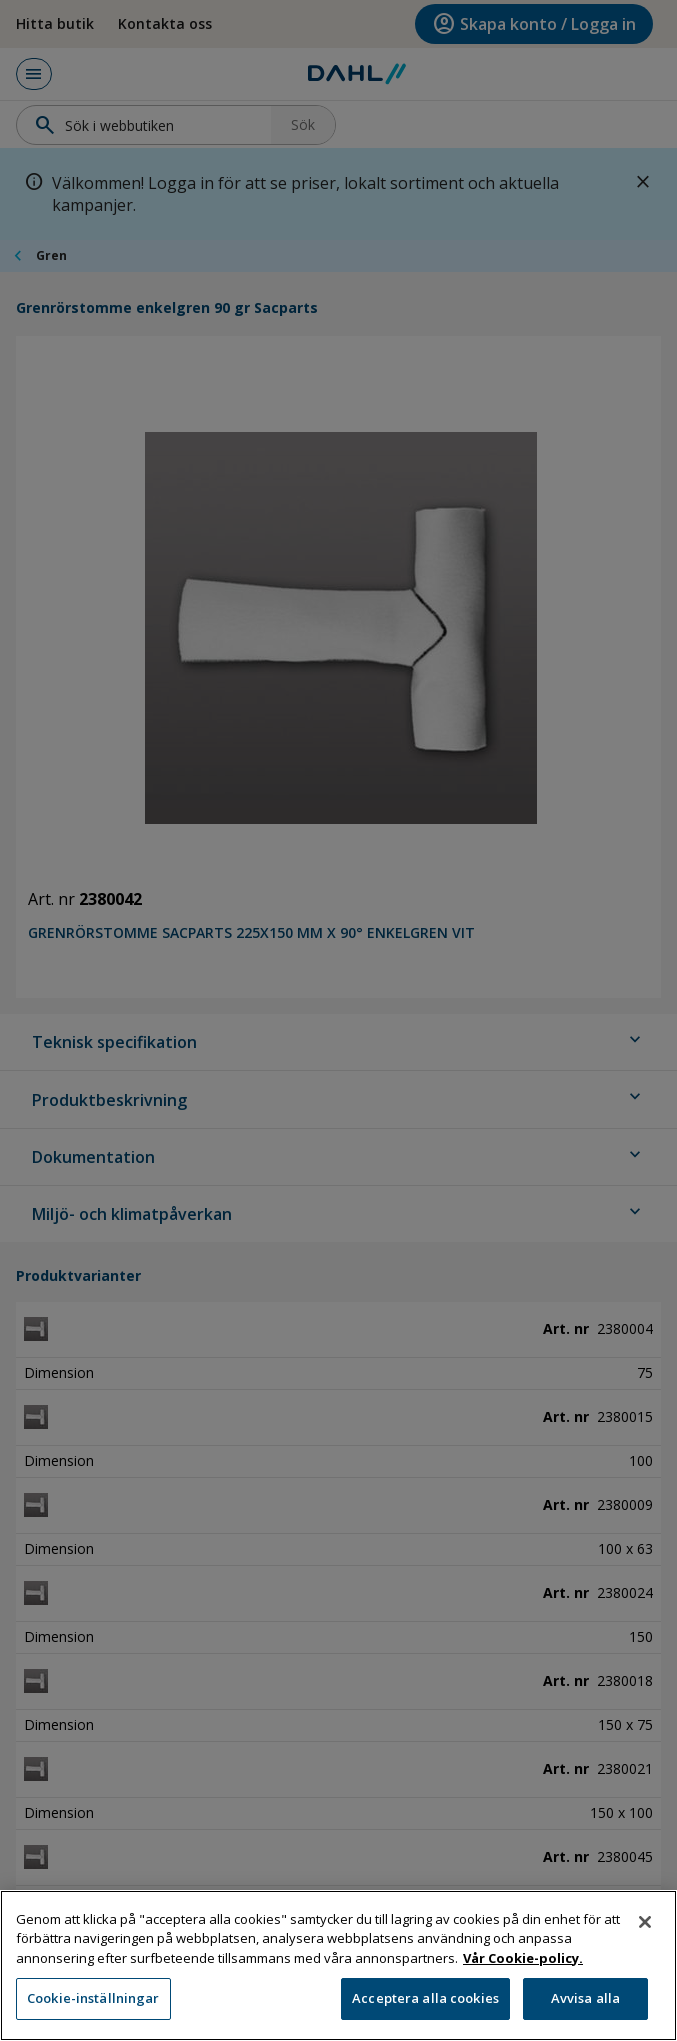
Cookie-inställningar (93, 2007)
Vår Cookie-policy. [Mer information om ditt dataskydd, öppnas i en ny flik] (523, 1966)
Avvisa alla (585, 2007)
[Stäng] (645, 1930)
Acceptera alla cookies (425, 2007)
